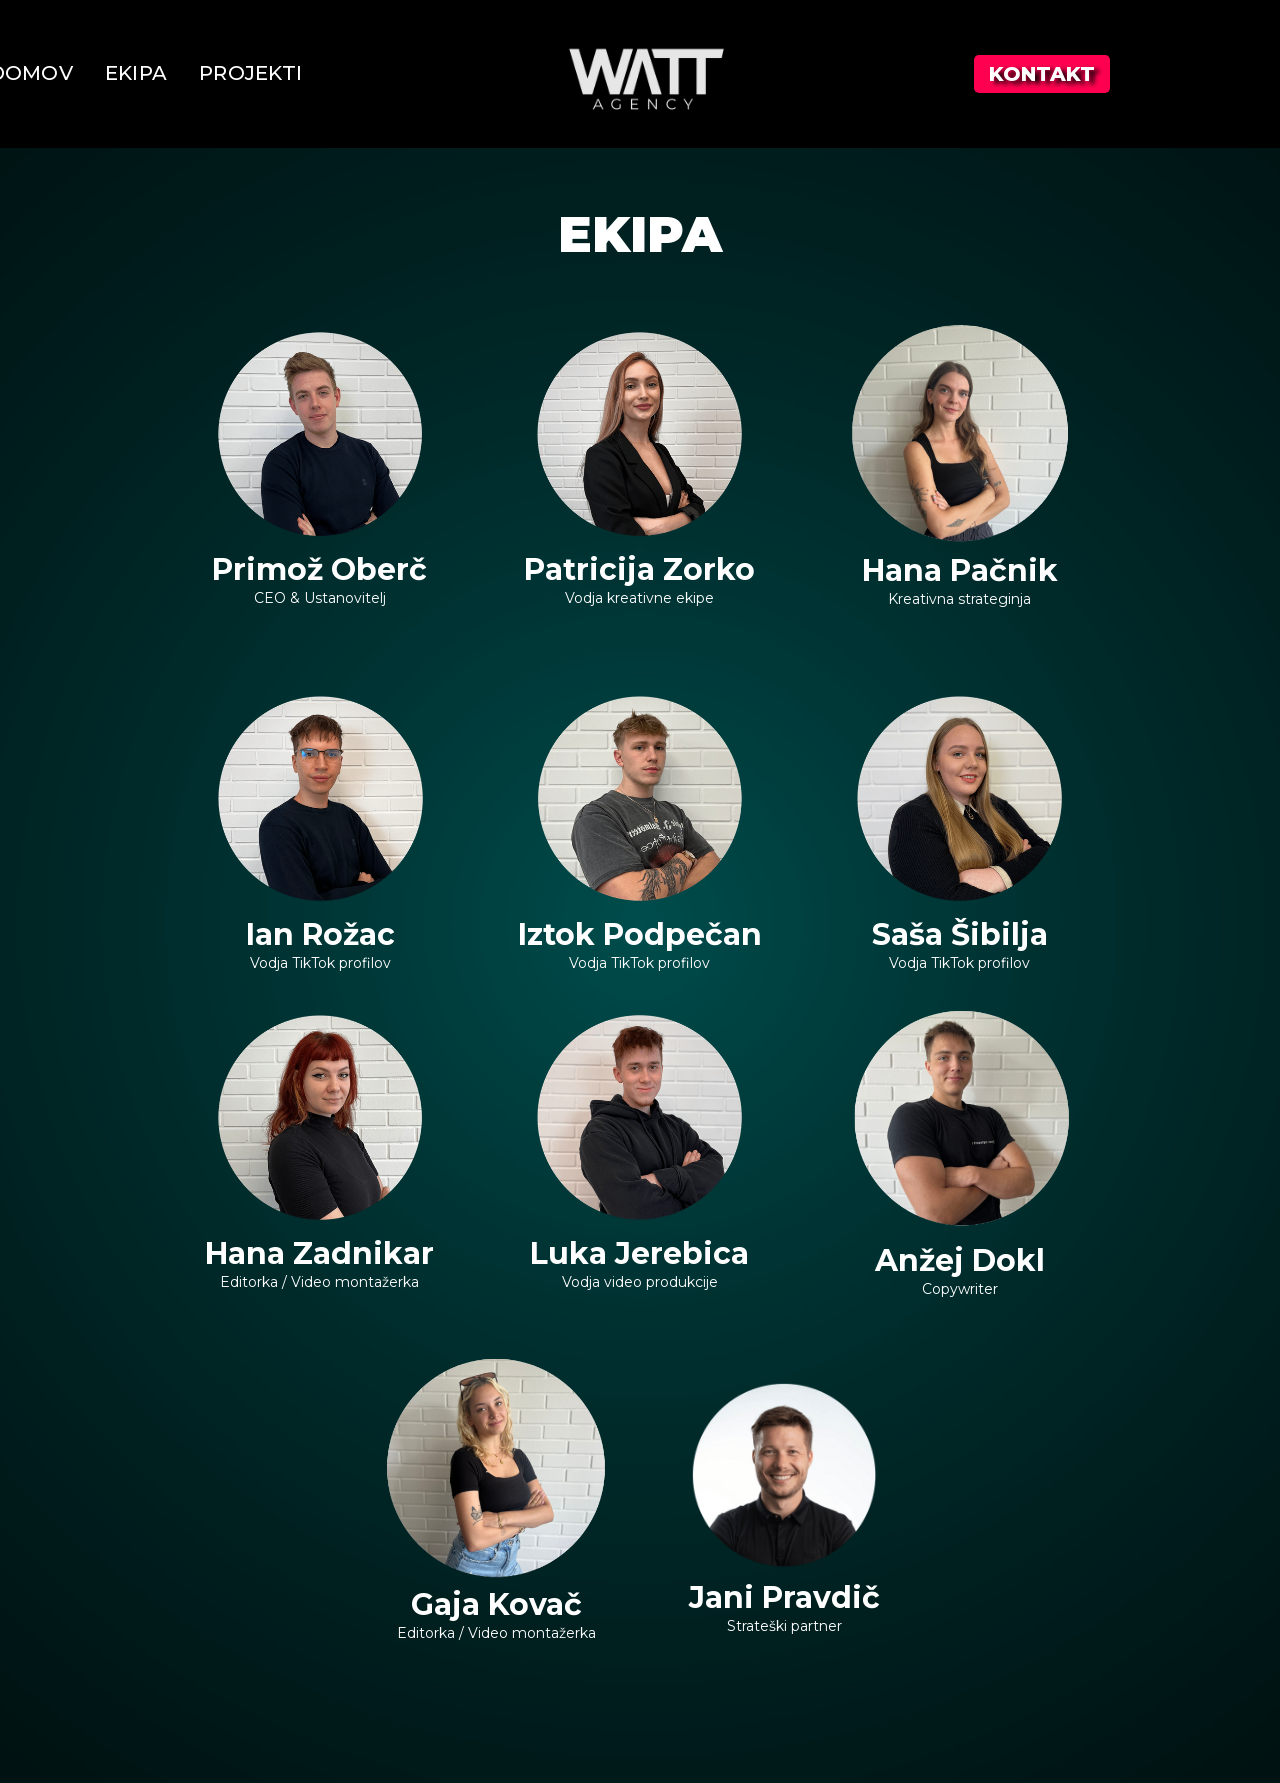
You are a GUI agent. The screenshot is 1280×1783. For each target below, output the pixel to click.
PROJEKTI (250, 73)
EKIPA (136, 73)
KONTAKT (1042, 74)
